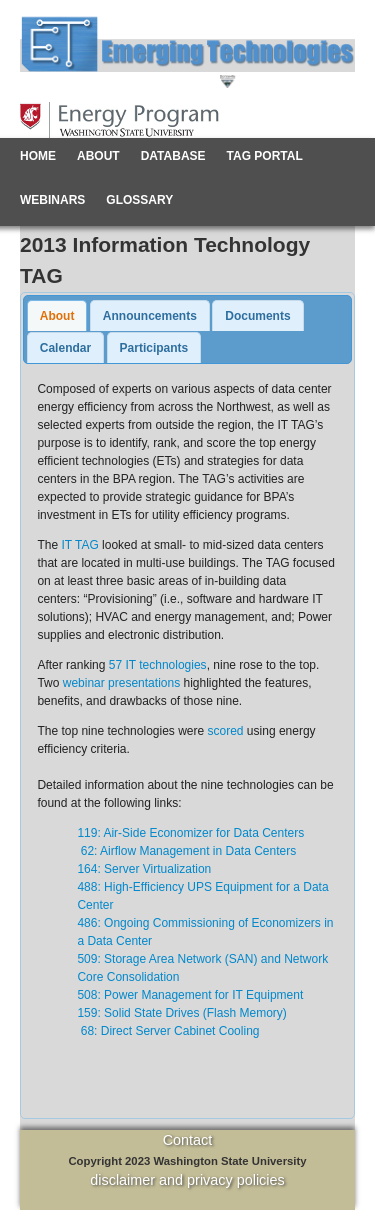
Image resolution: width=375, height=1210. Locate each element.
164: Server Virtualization (144, 869)
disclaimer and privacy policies (187, 1180)
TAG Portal (265, 156)
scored (226, 731)
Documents (257, 316)
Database (173, 156)
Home (38, 156)
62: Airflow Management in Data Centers (186, 851)
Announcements (150, 316)
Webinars (52, 200)
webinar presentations (121, 683)
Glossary (139, 200)
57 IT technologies (158, 665)
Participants (154, 348)
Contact (188, 1140)
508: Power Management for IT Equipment (190, 995)
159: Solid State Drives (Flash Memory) (181, 1013)
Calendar (65, 348)
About (98, 156)
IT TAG (79, 545)
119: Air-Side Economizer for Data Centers (190, 833)
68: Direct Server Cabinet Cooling (168, 1031)
